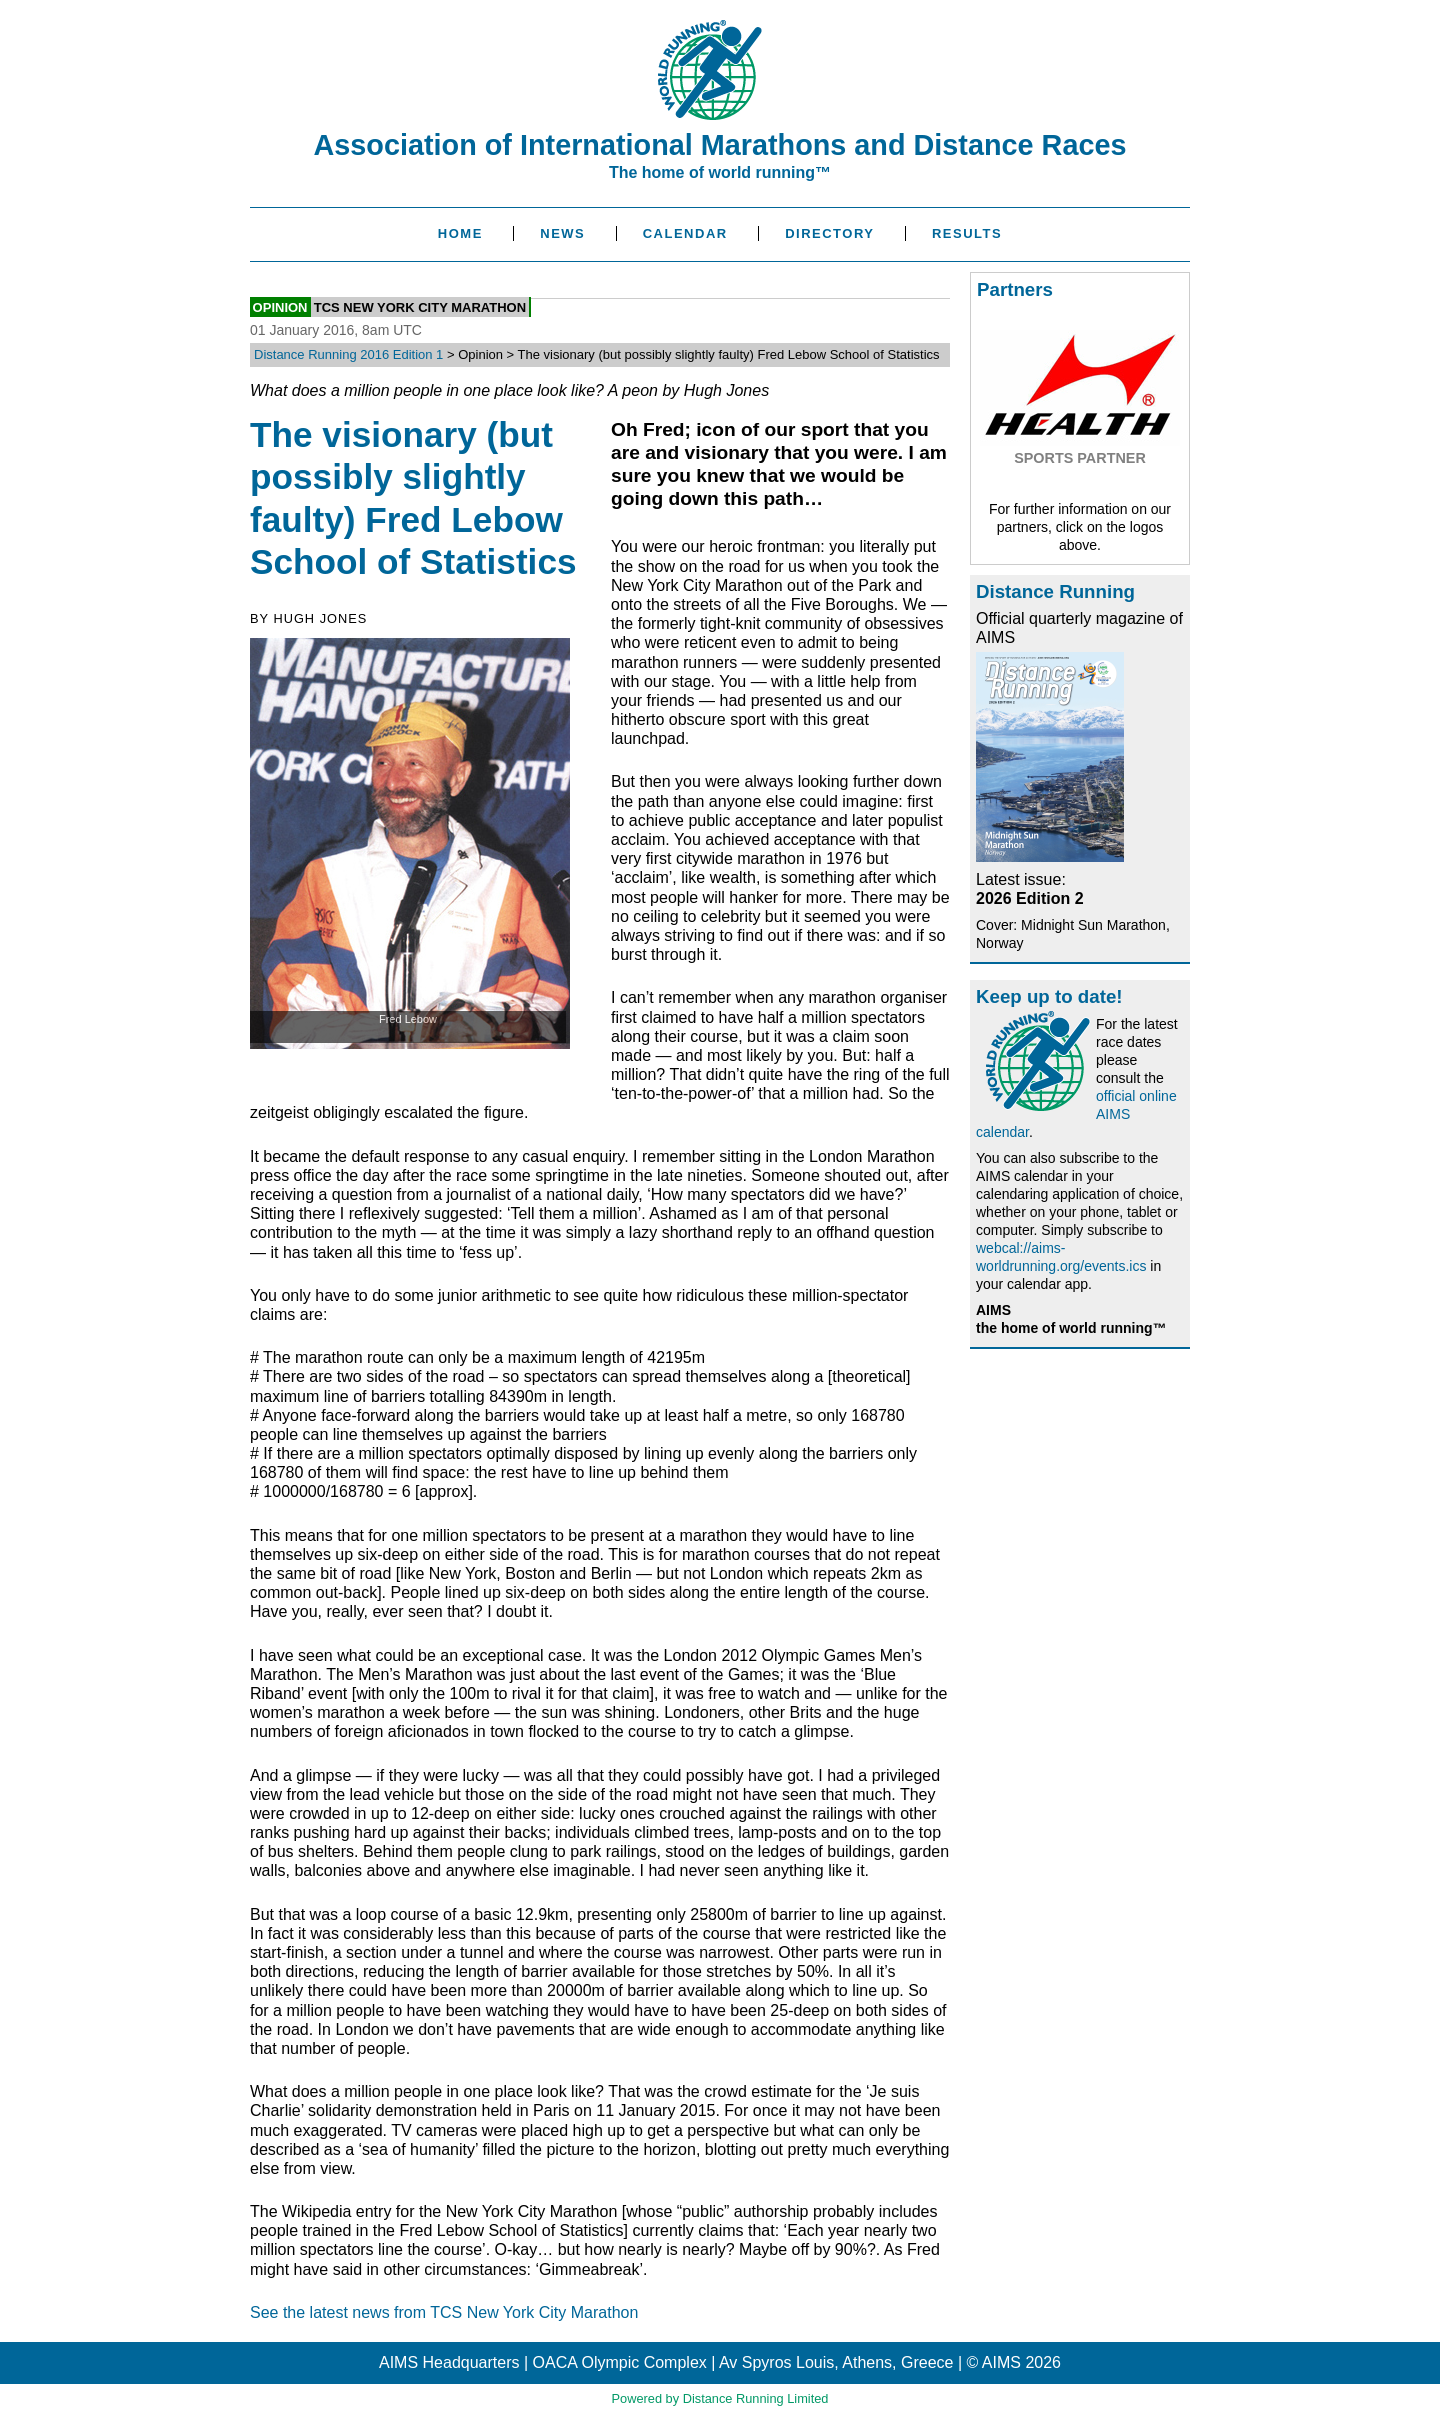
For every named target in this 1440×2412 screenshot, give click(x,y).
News (562, 233)
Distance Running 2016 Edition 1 (348, 354)
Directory (829, 233)
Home (460, 233)
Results (967, 233)
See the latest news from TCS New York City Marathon (444, 2312)
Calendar (685, 233)
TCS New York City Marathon (420, 306)
